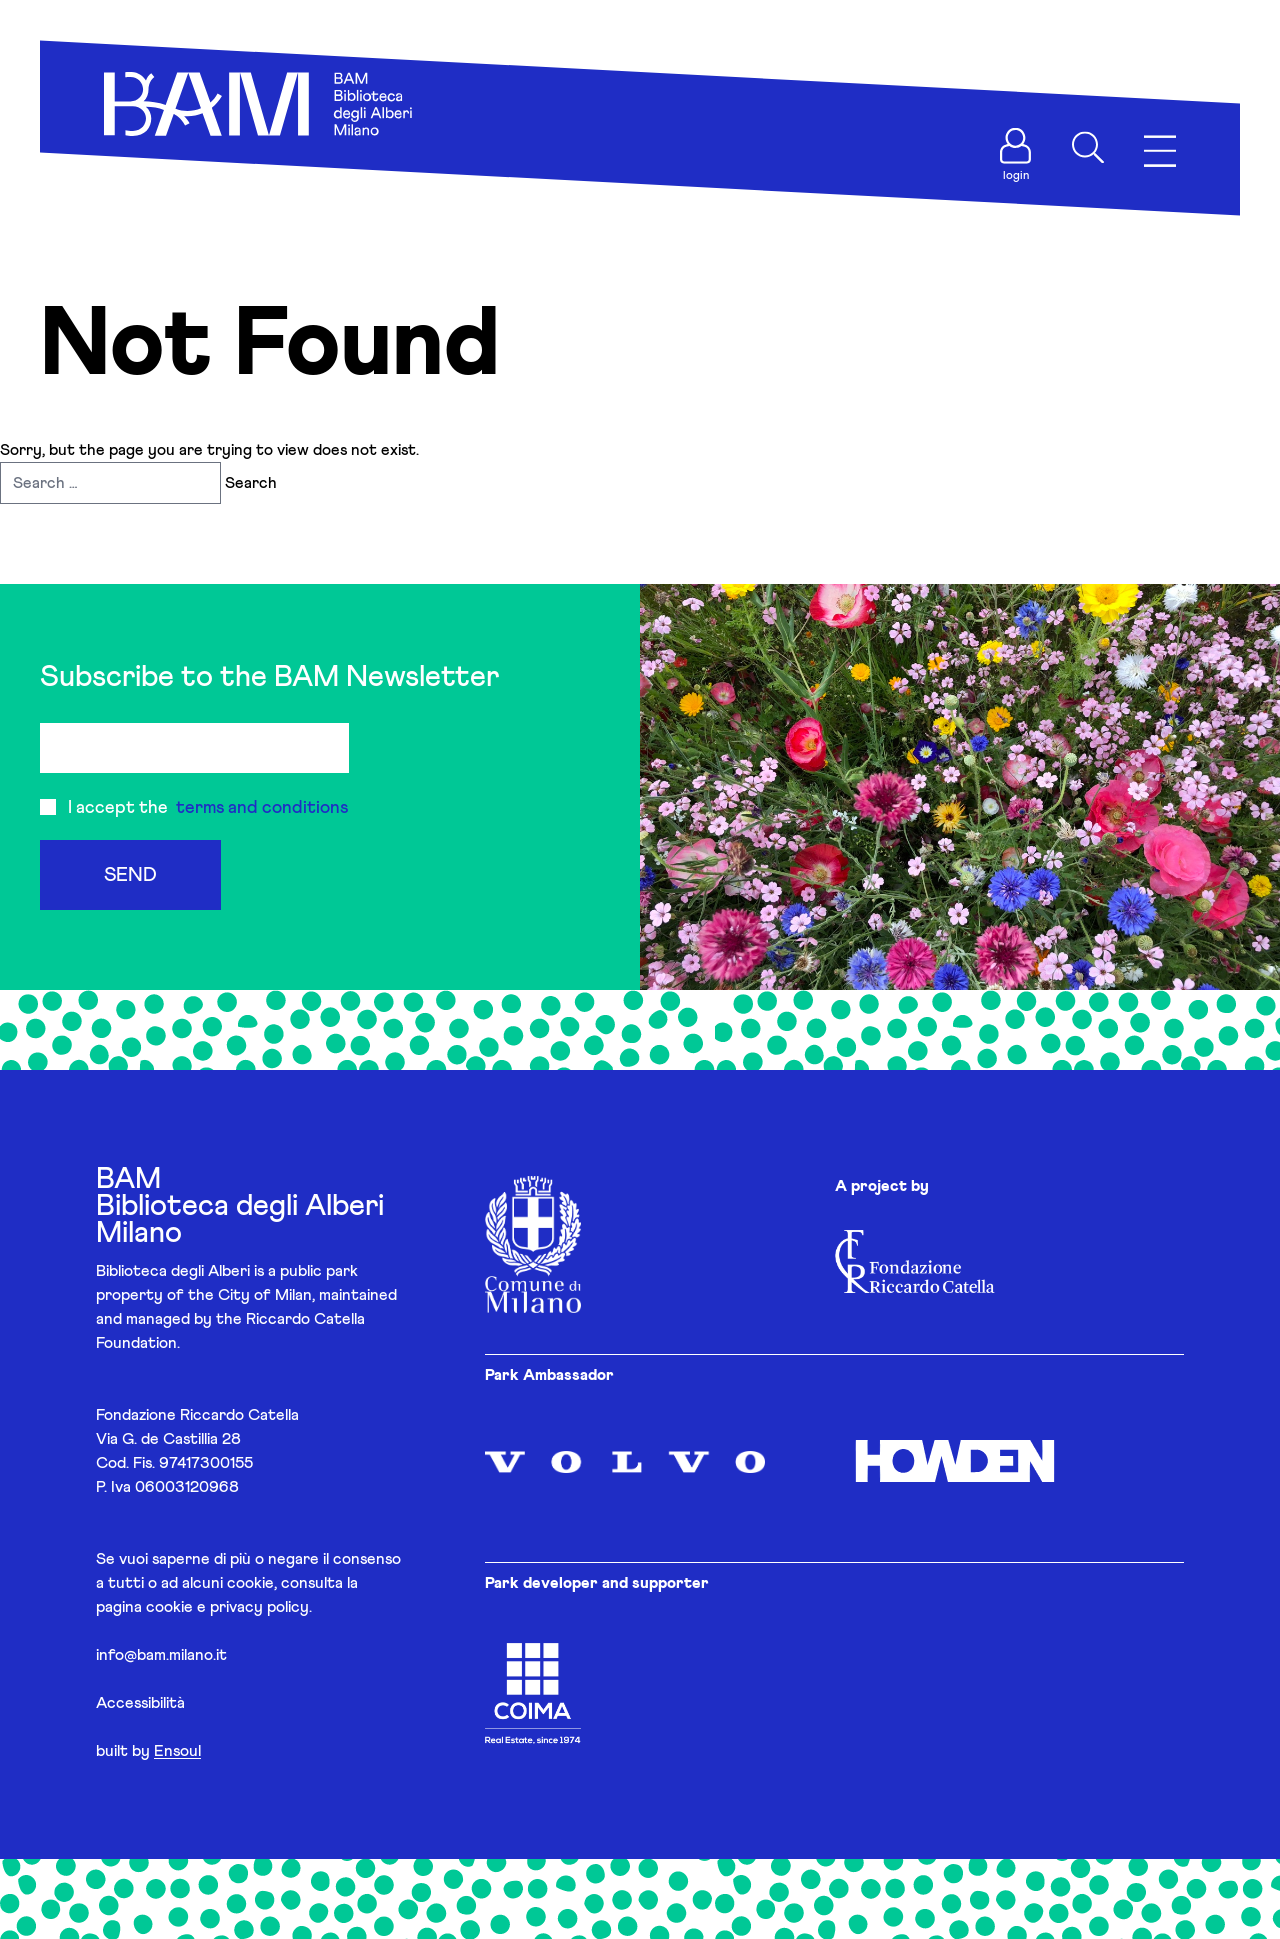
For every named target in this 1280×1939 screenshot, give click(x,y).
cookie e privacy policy (227, 1607)
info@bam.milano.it (161, 1655)
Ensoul (177, 1751)
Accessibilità (140, 1703)
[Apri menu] (1160, 151)
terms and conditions (262, 808)
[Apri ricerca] (1088, 148)
